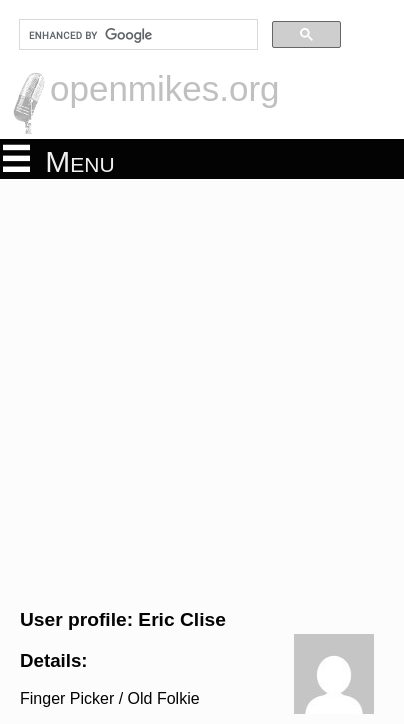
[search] (136, 35)
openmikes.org (165, 88)
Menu (59, 160)
